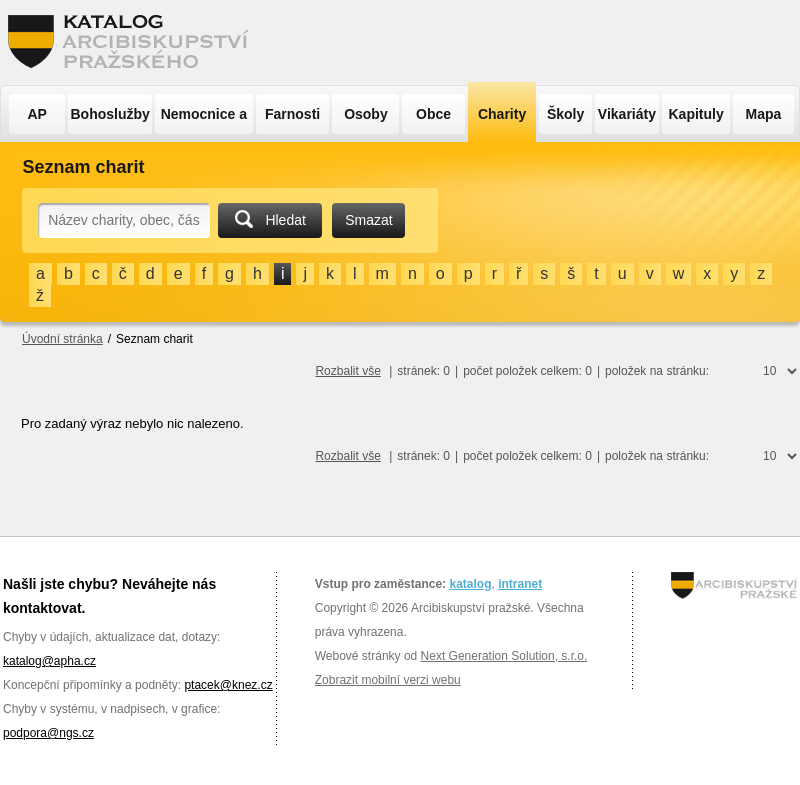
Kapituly (695, 114)
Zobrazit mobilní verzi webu (388, 680)
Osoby (366, 114)
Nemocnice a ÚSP (204, 120)
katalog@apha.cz (49, 661)
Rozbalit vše (347, 371)
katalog (470, 584)
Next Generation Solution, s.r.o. (504, 656)
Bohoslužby (110, 114)
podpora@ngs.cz (48, 733)
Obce (433, 114)
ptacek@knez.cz (228, 685)
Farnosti (292, 114)
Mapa (764, 114)
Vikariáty (627, 114)
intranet (520, 584)
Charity (502, 114)
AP (36, 114)
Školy (565, 114)
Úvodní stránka (62, 339)
